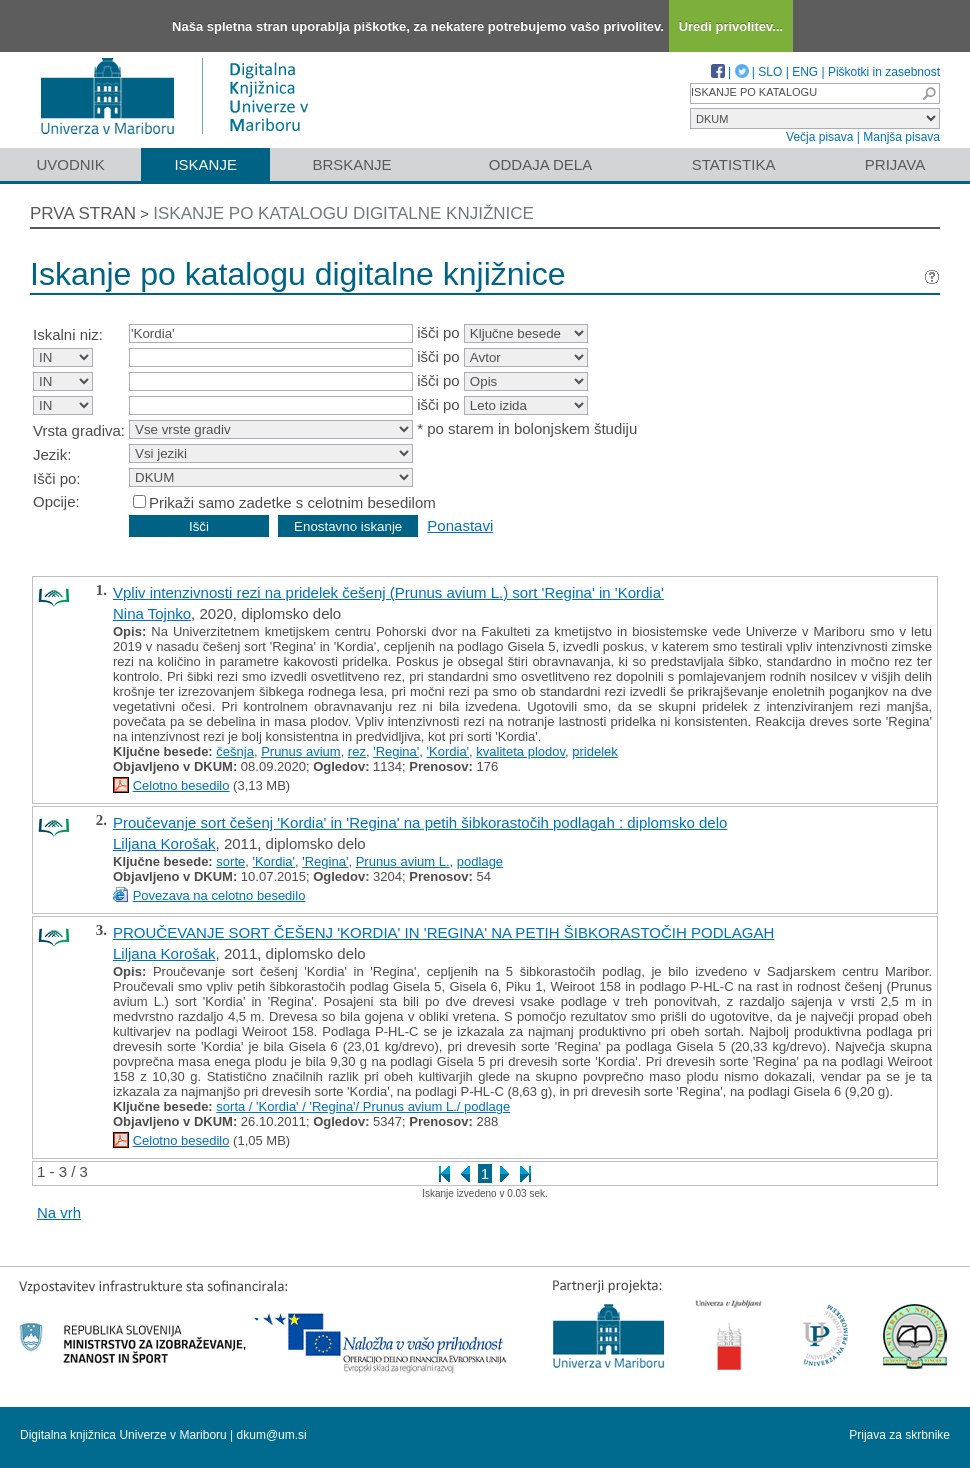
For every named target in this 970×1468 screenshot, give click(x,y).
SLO (770, 72)
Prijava (895, 164)
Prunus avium (300, 751)
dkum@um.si (272, 1435)
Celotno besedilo (181, 785)
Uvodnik (70, 164)
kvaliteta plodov (520, 751)
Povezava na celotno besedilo (219, 895)
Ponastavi (460, 525)
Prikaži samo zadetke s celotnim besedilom (292, 502)
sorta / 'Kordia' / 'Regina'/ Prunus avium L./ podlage (363, 1106)
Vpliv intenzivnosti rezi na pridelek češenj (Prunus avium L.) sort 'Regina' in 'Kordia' (388, 592)
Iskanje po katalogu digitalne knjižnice (343, 213)
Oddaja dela (540, 164)
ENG (805, 72)
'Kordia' (448, 751)
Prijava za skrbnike (899, 1435)
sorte (230, 861)
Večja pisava (819, 137)
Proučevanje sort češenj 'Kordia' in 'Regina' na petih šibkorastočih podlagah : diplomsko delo (420, 822)
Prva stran (83, 213)
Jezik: (52, 454)
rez (357, 751)
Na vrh (59, 1212)
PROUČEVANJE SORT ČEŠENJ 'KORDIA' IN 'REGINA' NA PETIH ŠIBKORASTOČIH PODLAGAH (443, 932)
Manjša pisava (901, 137)
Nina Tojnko (152, 613)
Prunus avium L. (403, 861)
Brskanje (351, 164)
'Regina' (396, 751)
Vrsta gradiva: (79, 430)
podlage (480, 861)
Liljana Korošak (164, 843)
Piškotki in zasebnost (884, 72)
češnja (235, 751)
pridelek (595, 751)
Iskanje (205, 164)
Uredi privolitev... (731, 26)
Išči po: (57, 478)
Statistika (734, 164)
